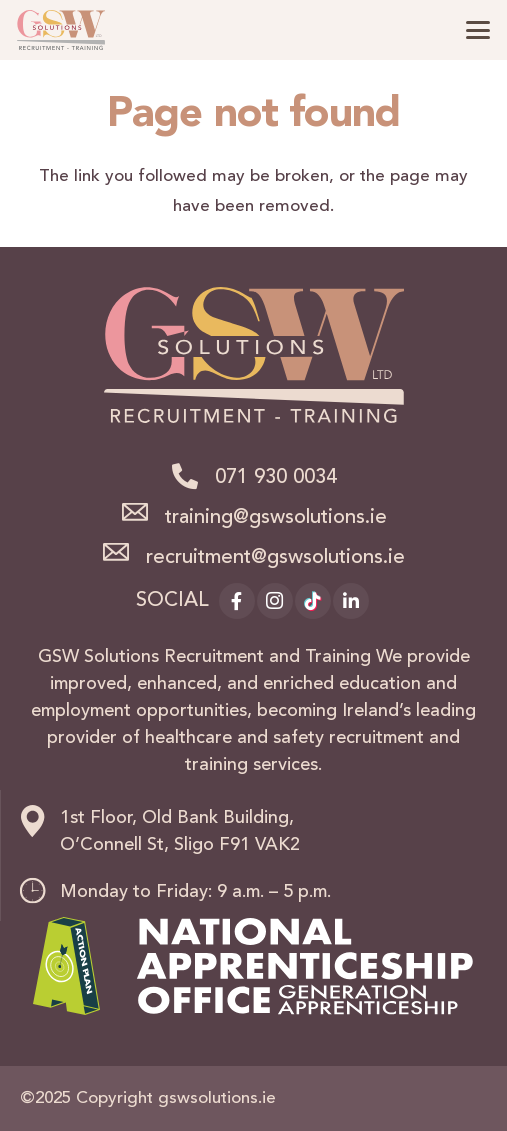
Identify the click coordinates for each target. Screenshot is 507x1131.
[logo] (61, 30)
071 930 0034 (276, 478)
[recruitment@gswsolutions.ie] (124, 552)
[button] (477, 30)
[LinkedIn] (351, 601)
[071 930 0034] (192, 476)
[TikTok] (313, 601)
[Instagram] (275, 601)
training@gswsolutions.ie (276, 518)
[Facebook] (237, 601)
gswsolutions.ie (217, 1098)
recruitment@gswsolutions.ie (275, 558)
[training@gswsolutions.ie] (142, 512)
